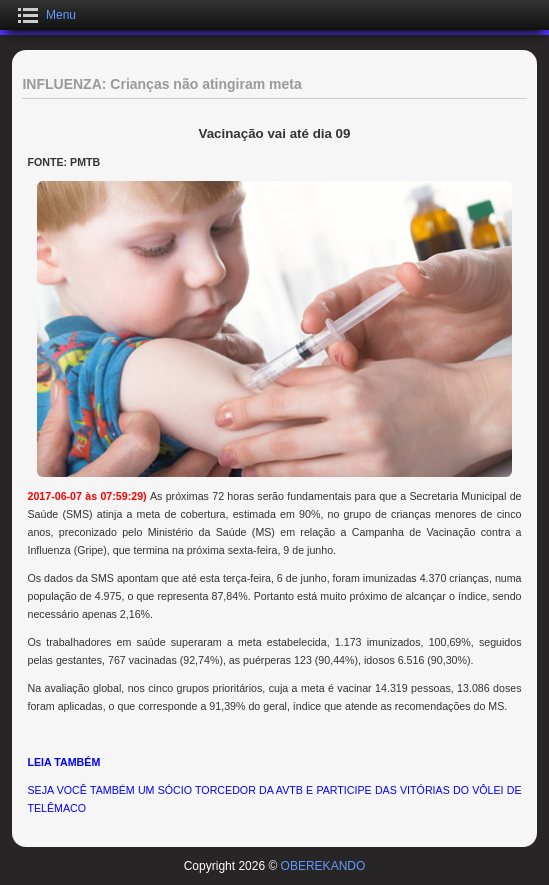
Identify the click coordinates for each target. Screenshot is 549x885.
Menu (61, 15)
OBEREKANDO (323, 866)
